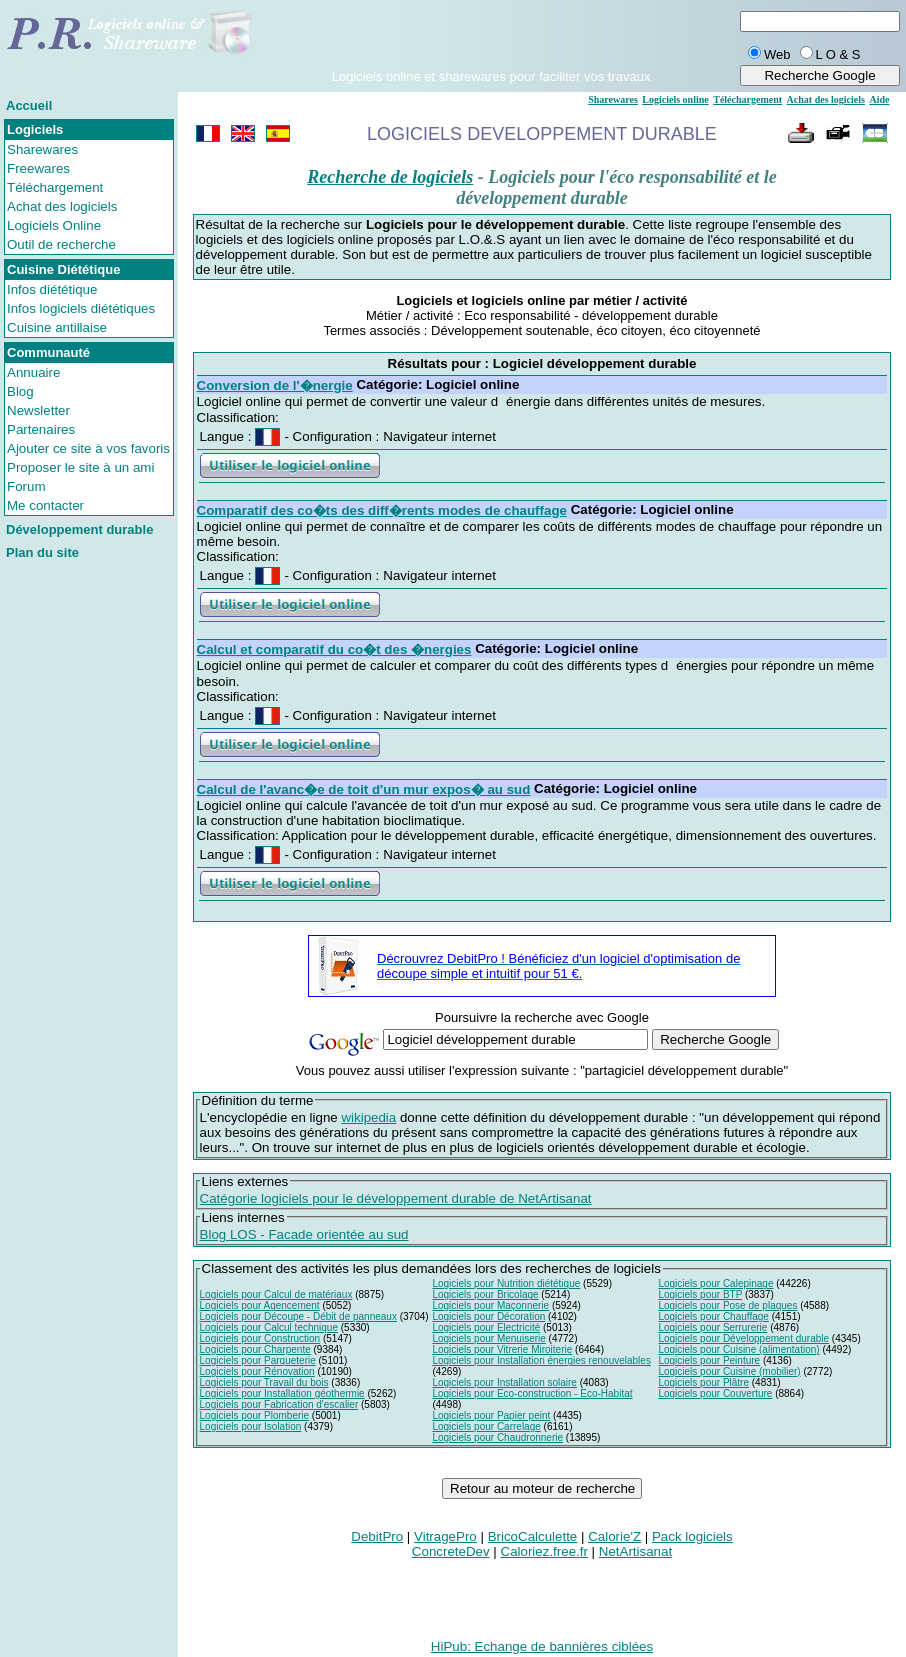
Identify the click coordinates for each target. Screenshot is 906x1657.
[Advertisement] (491, 39)
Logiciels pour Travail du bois (264, 1382)
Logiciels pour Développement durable (743, 1338)
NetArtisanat (635, 1551)
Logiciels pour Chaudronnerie (497, 1437)
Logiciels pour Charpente (255, 1349)
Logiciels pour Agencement (260, 1305)
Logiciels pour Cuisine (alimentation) (738, 1349)
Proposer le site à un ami (80, 467)
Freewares (38, 168)
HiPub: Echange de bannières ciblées (542, 1646)
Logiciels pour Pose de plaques (727, 1305)
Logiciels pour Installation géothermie (282, 1393)
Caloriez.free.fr (544, 1551)
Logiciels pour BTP (700, 1294)
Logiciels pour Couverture (715, 1393)
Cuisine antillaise (57, 327)
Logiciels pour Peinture (709, 1360)
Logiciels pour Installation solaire (504, 1382)
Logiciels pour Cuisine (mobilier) (729, 1371)
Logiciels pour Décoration (488, 1316)
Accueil (29, 105)
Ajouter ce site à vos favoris (88, 448)
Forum (26, 486)
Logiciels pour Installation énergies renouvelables (541, 1360)
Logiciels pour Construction (260, 1338)
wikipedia (368, 1117)
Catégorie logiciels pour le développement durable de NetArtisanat (396, 1198)
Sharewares (42, 149)
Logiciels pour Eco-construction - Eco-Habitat (532, 1393)
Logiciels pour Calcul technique (269, 1327)
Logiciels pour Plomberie (255, 1415)
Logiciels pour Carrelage (486, 1426)
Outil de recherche (61, 244)
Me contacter (45, 505)
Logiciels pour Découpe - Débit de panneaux (298, 1316)
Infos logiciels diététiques (81, 308)
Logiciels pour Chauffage (713, 1316)
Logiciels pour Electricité (486, 1327)
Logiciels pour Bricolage (485, 1294)
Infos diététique (52, 289)
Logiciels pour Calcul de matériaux (276, 1294)
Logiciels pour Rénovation (257, 1371)
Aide (879, 99)
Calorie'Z (614, 1536)
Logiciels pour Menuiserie (488, 1338)
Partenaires (41, 429)
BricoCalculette (533, 1536)
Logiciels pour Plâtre (703, 1382)
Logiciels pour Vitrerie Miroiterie (502, 1349)
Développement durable (79, 529)
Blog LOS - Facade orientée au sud (304, 1234)
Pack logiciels (692, 1536)
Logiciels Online (54, 225)
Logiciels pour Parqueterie (258, 1360)
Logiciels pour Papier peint (491, 1415)
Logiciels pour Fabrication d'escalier (279, 1404)
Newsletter (38, 410)
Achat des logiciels (62, 206)
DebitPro (377, 1536)
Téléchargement (55, 187)
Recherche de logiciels (390, 177)
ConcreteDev (451, 1551)
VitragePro (445, 1536)
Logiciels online (675, 99)
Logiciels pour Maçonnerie (490, 1305)
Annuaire (33, 372)
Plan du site (42, 552)
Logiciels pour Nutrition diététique (506, 1283)
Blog (20, 391)
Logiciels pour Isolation (251, 1426)
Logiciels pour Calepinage (715, 1283)
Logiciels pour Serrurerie (712, 1327)
